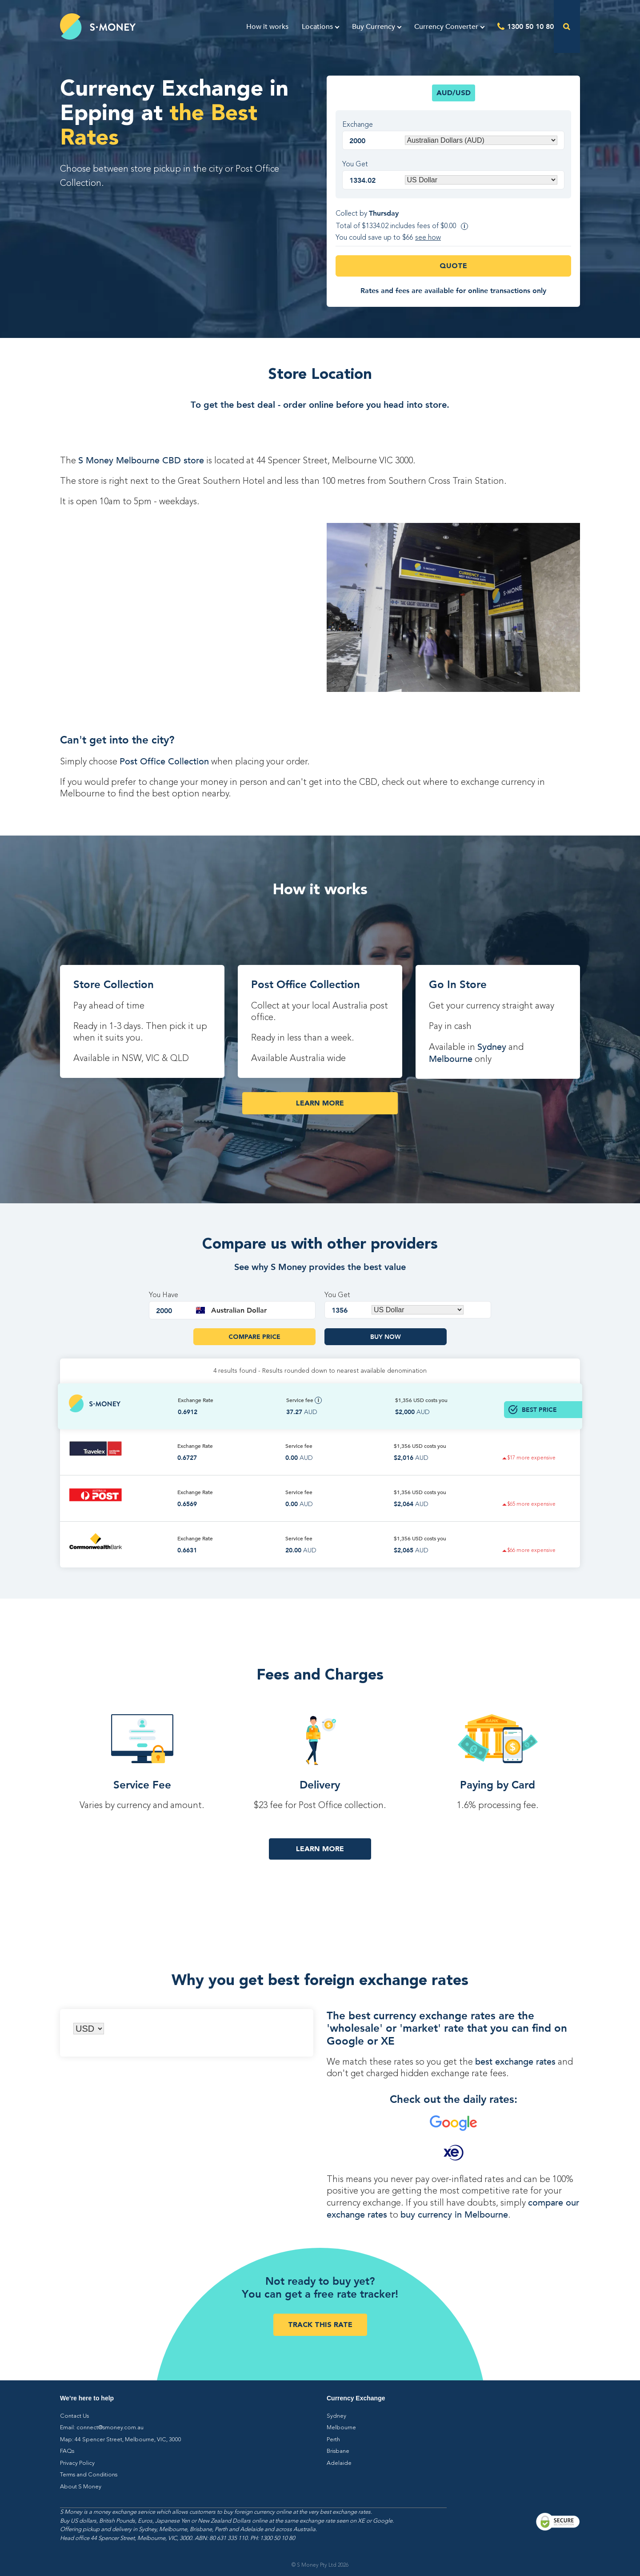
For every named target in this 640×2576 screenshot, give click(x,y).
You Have (163, 1295)
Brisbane (338, 2451)
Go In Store (458, 984)
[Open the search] (567, 26)
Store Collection (113, 984)
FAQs (67, 2451)
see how (428, 237)
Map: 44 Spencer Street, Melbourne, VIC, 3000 (120, 2440)
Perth (333, 2440)
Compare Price (254, 1336)
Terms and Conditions (88, 2475)
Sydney (491, 1047)
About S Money (80, 2487)
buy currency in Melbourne (454, 2215)
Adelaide (339, 2463)
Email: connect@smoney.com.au (102, 2428)
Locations (317, 27)
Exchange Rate (195, 1400)
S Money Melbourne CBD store (141, 460)
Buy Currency (373, 27)
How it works (267, 27)
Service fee (304, 1400)
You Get (355, 164)
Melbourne (450, 1059)
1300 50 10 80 (530, 26)
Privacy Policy (77, 2463)
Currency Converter (446, 27)
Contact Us (74, 2416)
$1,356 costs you (421, 1400)
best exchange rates (515, 2062)
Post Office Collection (164, 762)
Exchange (357, 125)
